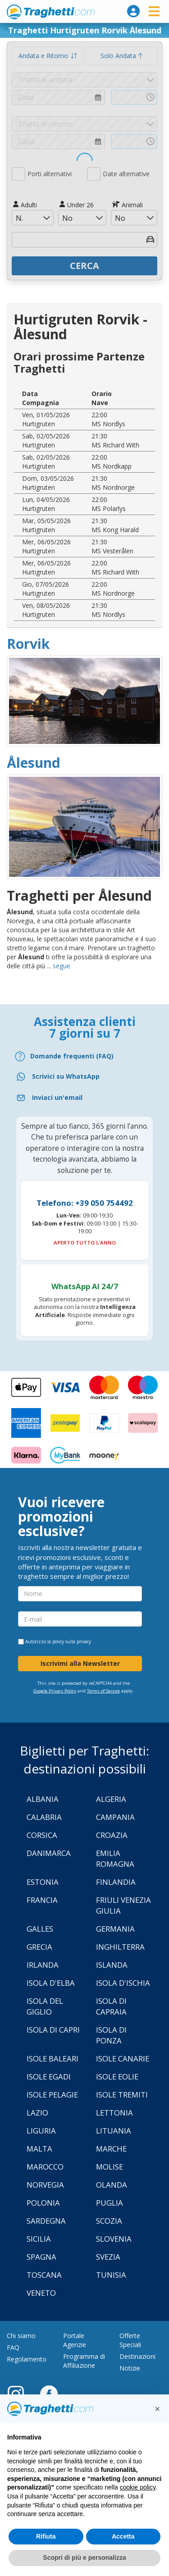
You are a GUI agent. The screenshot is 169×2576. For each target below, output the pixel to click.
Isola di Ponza (111, 2035)
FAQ (13, 2347)
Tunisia (111, 2275)
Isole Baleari (52, 2058)
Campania (115, 1817)
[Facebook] (49, 2393)
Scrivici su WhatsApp (66, 1076)
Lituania (113, 2130)
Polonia (43, 2203)
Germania (115, 1929)
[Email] (84, 1097)
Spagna (41, 2257)
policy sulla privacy (71, 1641)
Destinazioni (137, 2356)
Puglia (109, 2203)
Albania (43, 1799)
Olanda (111, 2184)
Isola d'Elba (51, 1983)
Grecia (39, 1947)
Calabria (44, 1817)
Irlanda (43, 1965)
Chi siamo (21, 2335)
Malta (39, 2148)
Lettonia (114, 2112)
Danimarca (49, 1853)
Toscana (44, 2275)
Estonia (43, 1882)
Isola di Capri (53, 2029)
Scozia (109, 2221)
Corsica (42, 1835)
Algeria (111, 1799)
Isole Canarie (122, 2058)
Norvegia (45, 2184)
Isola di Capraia (111, 2006)
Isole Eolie (117, 2076)
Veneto (41, 2293)
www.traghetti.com (51, 11)
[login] (133, 11)
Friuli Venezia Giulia (123, 1905)
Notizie (129, 2368)
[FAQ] (84, 1056)
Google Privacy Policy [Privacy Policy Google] (54, 1691)
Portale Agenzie (74, 2340)
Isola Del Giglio (45, 2006)
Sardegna (46, 2221)
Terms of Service (103, 1691)
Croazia (112, 1835)
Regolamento (26, 2359)
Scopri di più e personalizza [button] (84, 2557)
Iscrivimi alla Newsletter (80, 1663)
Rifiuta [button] (46, 2536)
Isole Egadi (49, 2076)
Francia (42, 1900)
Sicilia (39, 2239)
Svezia (108, 2257)
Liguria (41, 2130)
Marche (111, 2148)
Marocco (45, 2166)
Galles (40, 1929)
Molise (109, 2166)
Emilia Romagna (115, 1858)
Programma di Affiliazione (84, 2361)
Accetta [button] (123, 2536)
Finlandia (116, 1882)
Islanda (112, 1965)
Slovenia (114, 2239)
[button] (157, 2409)
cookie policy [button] (137, 2487)
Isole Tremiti (122, 2094)
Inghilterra (120, 1947)
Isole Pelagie (52, 2094)
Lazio (37, 2112)
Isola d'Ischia (123, 1983)
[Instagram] (20, 2393)
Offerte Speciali (130, 2340)
